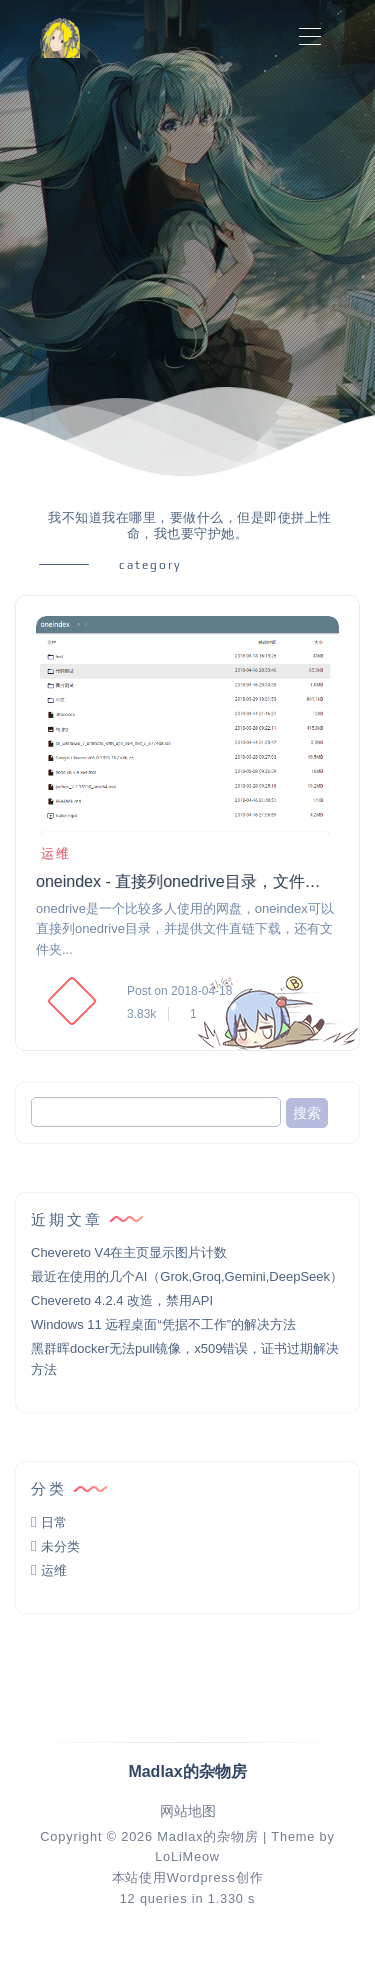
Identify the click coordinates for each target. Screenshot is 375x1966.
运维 (53, 853)
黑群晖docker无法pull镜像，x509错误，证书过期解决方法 (185, 1359)
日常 (54, 1522)
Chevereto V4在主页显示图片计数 (129, 1252)
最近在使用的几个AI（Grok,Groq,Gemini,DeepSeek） (187, 1276)
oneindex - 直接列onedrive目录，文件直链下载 (186, 881)
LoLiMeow (187, 1856)
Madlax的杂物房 (207, 1836)
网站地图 (188, 1811)
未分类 (60, 1546)
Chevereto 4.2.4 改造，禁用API (122, 1300)
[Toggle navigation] (309, 37)
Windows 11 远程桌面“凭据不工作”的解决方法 (163, 1324)
